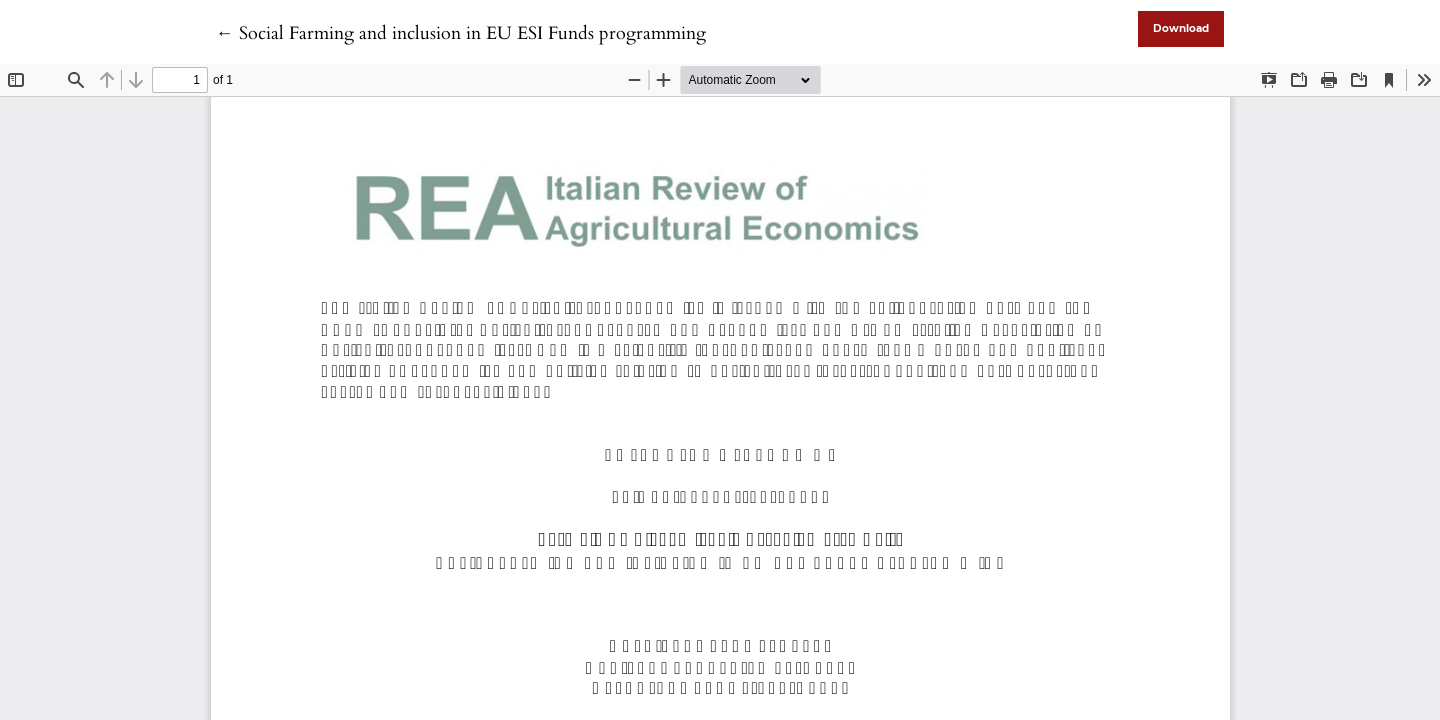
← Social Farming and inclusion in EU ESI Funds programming (461, 33)
